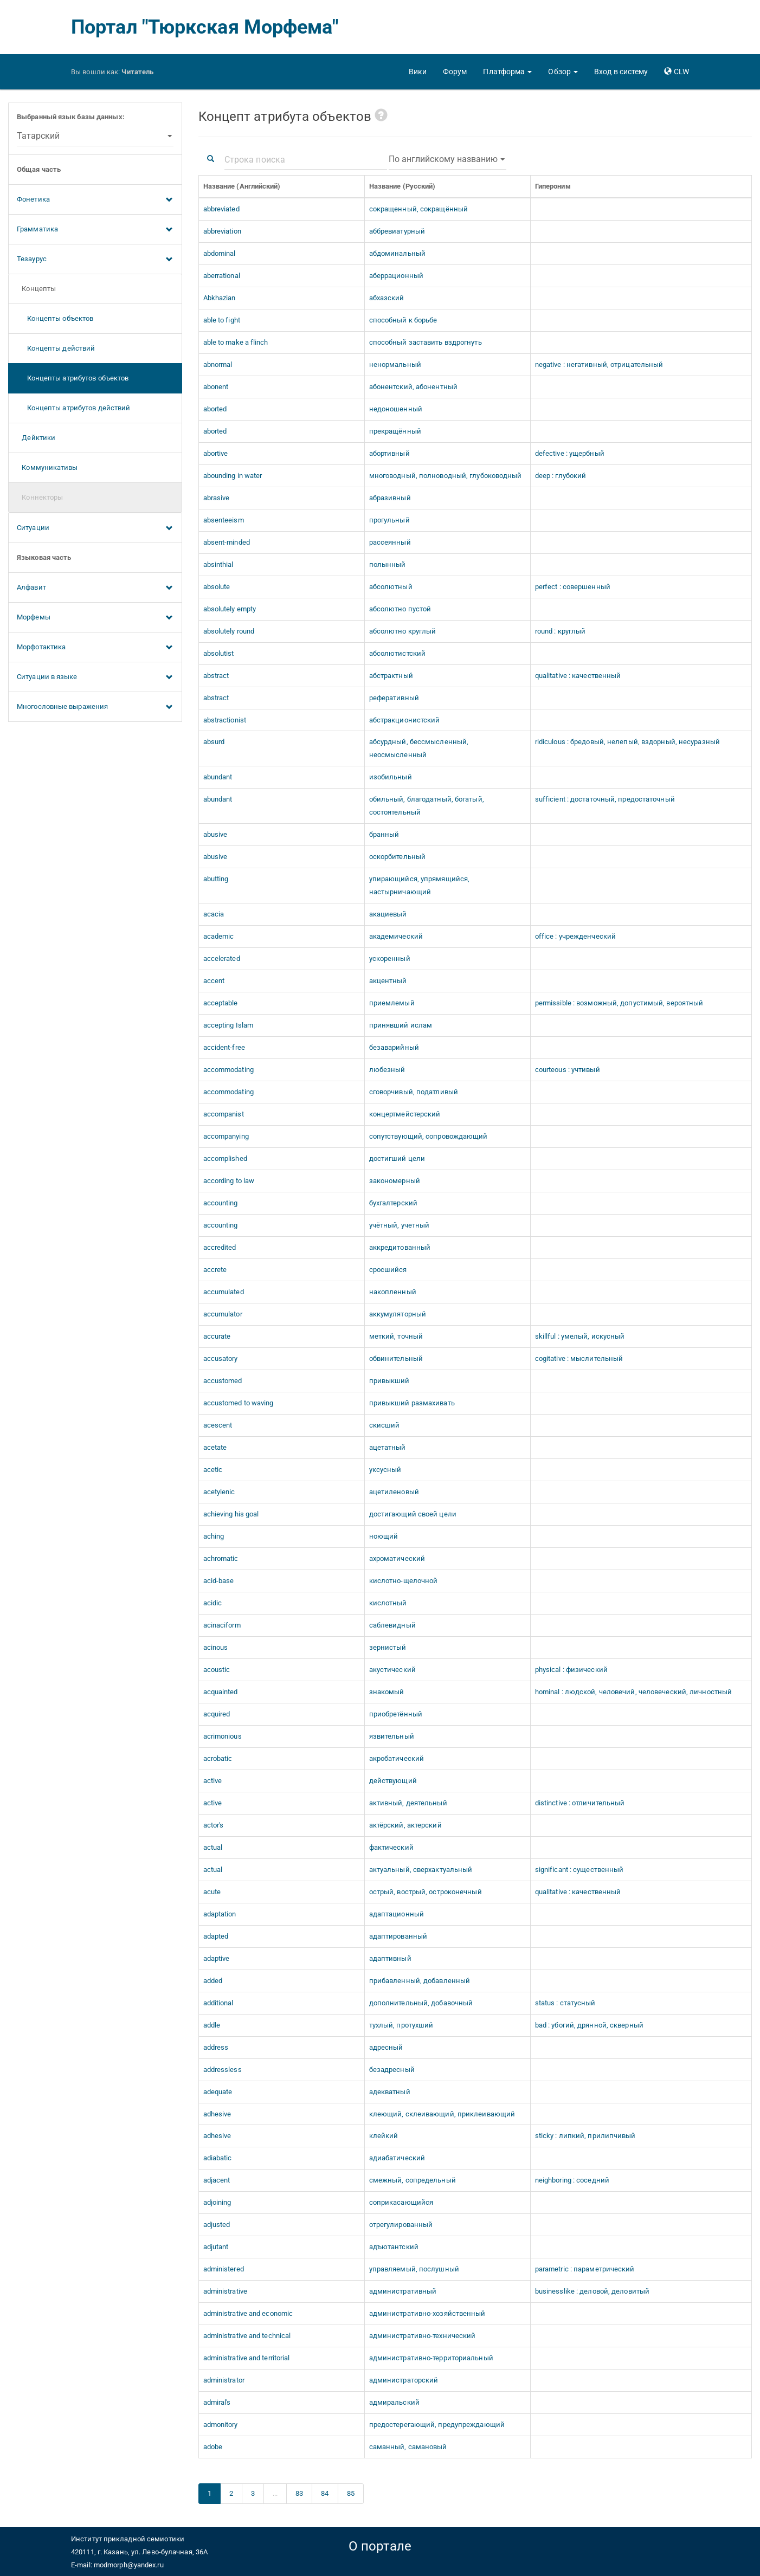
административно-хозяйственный (427, 2313)
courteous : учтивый (567, 1070)
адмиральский (394, 2402)
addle (212, 2025)
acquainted (220, 1692)
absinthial (218, 564)
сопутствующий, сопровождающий (428, 1136)
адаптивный (390, 1958)
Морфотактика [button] (95, 647)
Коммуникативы (47, 467)
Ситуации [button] (95, 528)
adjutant (216, 2247)
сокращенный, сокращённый (418, 209)
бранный (384, 834)
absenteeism (223, 520)
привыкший (389, 1381)
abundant (218, 777)
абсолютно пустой (400, 609)
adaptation (219, 1914)
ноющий (383, 1536)
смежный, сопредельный (412, 2180)
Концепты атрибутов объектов (72, 378)
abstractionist (224, 720)
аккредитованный (400, 1247)
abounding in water (232, 476)
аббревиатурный (397, 231)
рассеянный (390, 542)
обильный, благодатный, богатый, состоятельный (426, 805)
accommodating (228, 1070)
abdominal (219, 253)
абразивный (390, 498)
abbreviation (222, 231)
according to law (229, 1181)
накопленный (392, 1292)
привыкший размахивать (412, 1403)
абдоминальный (397, 253)
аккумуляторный (397, 1314)
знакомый (386, 1692)
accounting (220, 1203)
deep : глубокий (561, 476)
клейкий (383, 2136)
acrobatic (218, 1758)
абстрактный (391, 676)
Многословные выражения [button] (95, 707)
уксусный (385, 1469)
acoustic (216, 1669)
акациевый (388, 914)
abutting (216, 879)
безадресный (392, 2069)
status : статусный (565, 2003)
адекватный (389, 2092)
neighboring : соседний (572, 2180)
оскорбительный (397, 857)
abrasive (216, 498)
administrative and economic (248, 2313)
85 (351, 2493)
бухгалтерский (393, 1203)
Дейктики (36, 438)
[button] (507, 71)
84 (325, 2493)
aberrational (221, 276)
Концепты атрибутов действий (73, 408)
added (213, 1981)
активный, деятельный (408, 1803)
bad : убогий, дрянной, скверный (589, 2025)
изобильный (390, 777)
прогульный (389, 520)
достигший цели (397, 1158)
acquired (216, 1714)
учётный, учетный (399, 1225)
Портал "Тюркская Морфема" (205, 27)
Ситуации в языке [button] (95, 677)
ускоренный (389, 958)
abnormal (218, 364)
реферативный (394, 698)
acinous (215, 1647)
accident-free (224, 1047)
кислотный (388, 1603)
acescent (218, 1425)
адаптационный (396, 1914)
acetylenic (219, 1492)
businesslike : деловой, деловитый (592, 2291)
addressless (222, 2069)
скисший (384, 1425)
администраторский (404, 2380)
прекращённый (395, 431)
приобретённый (395, 1714)
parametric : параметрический (585, 2269)
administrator (223, 2380)
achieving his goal (231, 1514)
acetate (215, 1447)
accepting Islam (228, 1025)
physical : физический (571, 1669)
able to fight (221, 320)
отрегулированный (401, 2224)
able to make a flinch (235, 342)
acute (212, 1892)
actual (213, 1847)
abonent (216, 387)
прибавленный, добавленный (420, 1981)
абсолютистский (397, 653)
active (212, 1781)
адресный (386, 2047)
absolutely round (229, 631)
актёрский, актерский (405, 1825)
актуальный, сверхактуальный (421, 1869)
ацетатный (387, 1447)
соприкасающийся (401, 2202)
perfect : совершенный (572, 587)
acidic (212, 1603)
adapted (216, 1936)
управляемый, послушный (414, 2269)
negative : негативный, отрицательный (599, 364)
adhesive (217, 2114)
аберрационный (396, 276)
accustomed (222, 1381)
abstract (216, 676)
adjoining (217, 2202)
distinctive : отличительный (580, 1803)
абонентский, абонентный (413, 387)
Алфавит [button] (95, 588)
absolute (216, 587)
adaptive (216, 1958)
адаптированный (398, 1936)
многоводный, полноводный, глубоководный (445, 476)
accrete (215, 1270)
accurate (217, 1336)
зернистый (388, 1647)
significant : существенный (579, 1869)
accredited (219, 1247)
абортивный (389, 453)
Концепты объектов (55, 318)
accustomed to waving (238, 1403)
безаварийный (394, 1047)
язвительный (391, 1736)
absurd (214, 742)
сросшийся (388, 1270)
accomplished (225, 1158)
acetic (213, 1469)
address (216, 2047)
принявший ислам (401, 1025)
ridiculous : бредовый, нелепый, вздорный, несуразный (627, 742)
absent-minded (226, 542)
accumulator (222, 1314)
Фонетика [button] (95, 199)
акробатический (396, 1758)
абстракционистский (404, 720)
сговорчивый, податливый (413, 1092)
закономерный (394, 1181)
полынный (387, 564)
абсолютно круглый (402, 631)
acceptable (220, 1003)
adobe (213, 2447)
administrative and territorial (246, 2358)
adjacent (216, 2180)
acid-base (218, 1581)
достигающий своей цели (412, 1514)
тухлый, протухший (401, 2025)
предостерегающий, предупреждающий (437, 2424)
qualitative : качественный (578, 676)
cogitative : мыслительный (579, 1358)
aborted (215, 409)
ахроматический (397, 1558)
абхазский (386, 298)
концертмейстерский (405, 1114)
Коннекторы (40, 497)
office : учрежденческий (575, 936)
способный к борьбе (403, 320)
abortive (215, 453)
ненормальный (395, 364)
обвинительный (396, 1358)
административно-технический (422, 2336)
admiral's (217, 2402)
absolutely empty (229, 609)
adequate (218, 2092)
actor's (213, 1825)
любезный (387, 1070)
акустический (392, 1669)
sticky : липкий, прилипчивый (585, 2136)
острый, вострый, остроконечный (425, 1892)
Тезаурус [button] (95, 259)
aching (213, 1536)
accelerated (221, 958)
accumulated (223, 1292)
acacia (213, 914)
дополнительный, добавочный (421, 2003)
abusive (215, 834)
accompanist (223, 1114)
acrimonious (222, 1736)
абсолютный (391, 587)
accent (214, 981)
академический (396, 936)
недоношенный (395, 409)
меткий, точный (396, 1336)
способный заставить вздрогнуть (425, 342)
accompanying (226, 1136)
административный (403, 2291)
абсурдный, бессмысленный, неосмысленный (419, 748)
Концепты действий (56, 348)
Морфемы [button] (95, 617)
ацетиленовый (394, 1492)
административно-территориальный (431, 2358)
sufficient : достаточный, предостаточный (605, 799)
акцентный (388, 981)
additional (218, 2003)
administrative (225, 2291)
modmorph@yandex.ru (129, 2565)
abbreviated (221, 209)
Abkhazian (219, 298)
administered (223, 2269)
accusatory (220, 1358)
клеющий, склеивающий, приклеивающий (442, 2114)
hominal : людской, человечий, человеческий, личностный (633, 1692)
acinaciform (222, 1625)
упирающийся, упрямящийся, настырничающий (419, 885)
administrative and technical (247, 2336)
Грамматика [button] (95, 229)
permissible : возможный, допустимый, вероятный (619, 1003)
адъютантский (393, 2247)
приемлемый (392, 1003)
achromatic (221, 1558)
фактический (391, 1847)
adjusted (216, 2224)
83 (299, 2493)
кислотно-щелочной (403, 1581)
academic (218, 936)
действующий (393, 1781)
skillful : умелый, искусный (580, 1336)
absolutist (218, 653)
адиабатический (397, 2158)
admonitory (220, 2424)
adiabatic (217, 2158)
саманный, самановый (408, 2447)
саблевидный (392, 1625)
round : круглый (560, 631)
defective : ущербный (569, 453)
